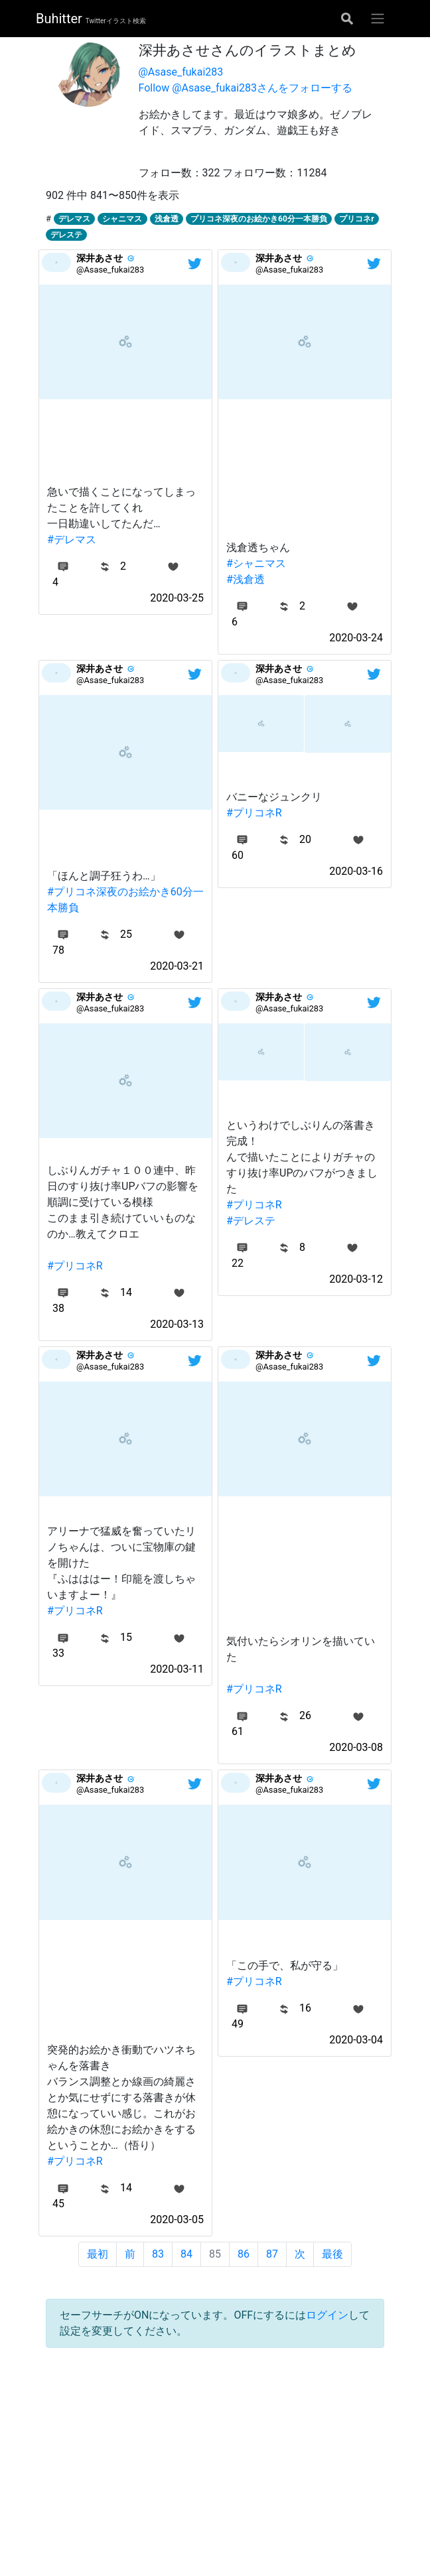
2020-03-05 (177, 2219)
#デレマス (71, 539)
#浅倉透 (245, 579)
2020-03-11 (177, 1669)
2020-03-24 (356, 637)
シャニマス (122, 219)
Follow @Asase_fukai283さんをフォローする (246, 88)
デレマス (74, 219)
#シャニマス (256, 563)
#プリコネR (254, 812)
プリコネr (356, 219)
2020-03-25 (177, 598)
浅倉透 (167, 219)
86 (244, 2254)
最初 (97, 2254)
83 (158, 2254)
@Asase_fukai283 (181, 72)
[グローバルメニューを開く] (377, 19)
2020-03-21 (177, 966)
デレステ (66, 234)
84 (186, 2254)
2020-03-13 (177, 1324)
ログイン (327, 2315)
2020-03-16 (356, 871)
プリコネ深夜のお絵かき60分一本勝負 (258, 219)
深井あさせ (99, 258)
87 (272, 2254)
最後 (332, 2254)
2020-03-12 (356, 1279)
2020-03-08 (356, 1747)
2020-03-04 (356, 2039)
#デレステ (250, 1220)
